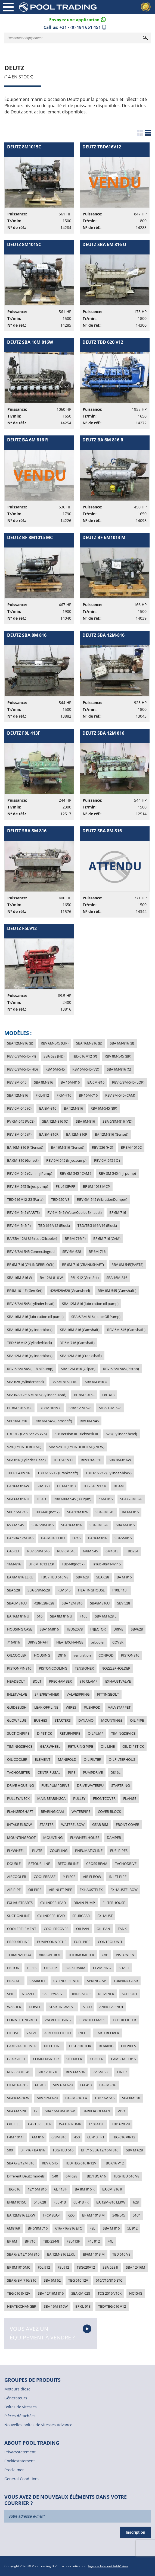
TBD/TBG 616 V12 (112, 2306)
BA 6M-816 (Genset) (23, 1160)
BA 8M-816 (47, 1108)
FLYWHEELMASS (92, 2019)
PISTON (13, 1967)
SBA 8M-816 (43, 1082)
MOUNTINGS (111, 1720)
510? (136, 2215)
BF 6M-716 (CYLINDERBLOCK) (30, 1264)
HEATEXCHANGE (69, 1642)
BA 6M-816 (95, 1082)
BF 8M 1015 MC (19, 1407)
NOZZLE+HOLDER (115, 1668)
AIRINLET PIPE (60, 1889)
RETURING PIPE (80, 1746)
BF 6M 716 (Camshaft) (77, 1342)
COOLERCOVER (56, 1928)
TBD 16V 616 (104, 2098)
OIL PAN (103, 1928)
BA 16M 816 (97, 1538)
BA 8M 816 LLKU (20, 1577)
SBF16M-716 (17, 1420)
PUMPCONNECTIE (51, 1941)
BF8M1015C (16, 2202)
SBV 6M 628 (71, 1251)
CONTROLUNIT (110, 1941)
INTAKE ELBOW (19, 1824)
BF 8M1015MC (18, 2267)
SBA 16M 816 (71, 1525)
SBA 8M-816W (120, 1459)
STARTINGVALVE (62, 2006)
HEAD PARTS (17, 2085)
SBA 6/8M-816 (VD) (117, 1121)
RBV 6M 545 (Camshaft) (53, 1420)
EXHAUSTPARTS (20, 1902)
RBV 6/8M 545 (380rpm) (72, 1498)
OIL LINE (108, 1746)
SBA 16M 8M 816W (60, 2111)
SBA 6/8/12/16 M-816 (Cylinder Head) (36, 1394)
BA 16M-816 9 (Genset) (25, 1147)
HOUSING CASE (19, 1629)
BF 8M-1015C (131, 1147)
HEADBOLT (16, 1681)
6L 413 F (60, 2189)
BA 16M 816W (18, 1485)
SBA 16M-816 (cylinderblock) (29, 1329)
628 (136, 2202)
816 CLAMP (88, 1681)
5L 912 (132, 2228)
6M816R (13, 2228)
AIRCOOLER (16, 1876)
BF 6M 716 (117, 1212)
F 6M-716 (64, 1095)
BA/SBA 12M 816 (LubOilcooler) (32, 1238)
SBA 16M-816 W (19, 1277)
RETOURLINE (68, 1863)
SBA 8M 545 (104, 1512)
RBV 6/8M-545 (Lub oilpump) (30, 1368)
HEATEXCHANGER (21, 2306)
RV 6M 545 (15, 1525)
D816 (62, 1655)
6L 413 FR (81, 2202)
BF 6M (12, 2241)
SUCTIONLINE (18, 1915)
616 (39, 1616)
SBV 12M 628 (47, 2098)
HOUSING (42, 1655)
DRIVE (118, 1629)
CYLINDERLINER (66, 1980)
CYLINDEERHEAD (51, 1915)
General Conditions (21, 2478)
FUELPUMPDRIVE (55, 1785)
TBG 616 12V (78, 2280)
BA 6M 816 (130, 1512)
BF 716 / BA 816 (32, 2150)
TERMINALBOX (19, 1954)
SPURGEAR (81, 1915)
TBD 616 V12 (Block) (54, 1225)
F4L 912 (94, 2241)
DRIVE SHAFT (38, 1642)
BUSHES (40, 1720)
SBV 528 (123, 1603)
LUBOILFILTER (124, 2019)
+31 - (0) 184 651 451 (80, 27)
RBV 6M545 (66, 1551)
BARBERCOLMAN (96, 2111)
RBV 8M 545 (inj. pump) (117, 1173)
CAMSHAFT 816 (123, 2058)
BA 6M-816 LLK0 (64, 1381)
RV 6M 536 (100, 2071)
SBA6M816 (123, 1538)
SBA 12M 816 (72, 1603)
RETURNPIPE (70, 1733)
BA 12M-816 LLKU (61, 2254)
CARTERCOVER (107, 2032)
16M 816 (106, 1498)
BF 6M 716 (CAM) (106, 1238)
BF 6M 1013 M (93, 2215)
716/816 (13, 1642)
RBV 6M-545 (55, 1069)
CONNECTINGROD (22, 2019)
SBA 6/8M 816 (43, 1525)
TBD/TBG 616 (95, 2176)
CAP (105, 1954)
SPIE (10, 1993)
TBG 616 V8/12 (123, 2137)
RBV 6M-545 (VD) (85, 1069)
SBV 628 (82, 1577)
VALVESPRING (78, 1694)
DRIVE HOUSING (20, 1785)
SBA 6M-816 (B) (122, 1043)
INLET (83, 2032)
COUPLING (58, 1850)
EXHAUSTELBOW (124, 1889)
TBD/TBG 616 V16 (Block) (97, 1225)
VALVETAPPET (119, 1707)
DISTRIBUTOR (80, 2045)
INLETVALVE (17, 1694)
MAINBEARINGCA (51, 1798)
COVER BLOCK (109, 1811)
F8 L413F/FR (65, 1186)
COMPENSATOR (46, 2058)
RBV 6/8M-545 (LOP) (128, 1082)
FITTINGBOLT (108, 1694)
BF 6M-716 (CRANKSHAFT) (83, 1264)
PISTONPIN (125, 1954)
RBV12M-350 (91, 1459)
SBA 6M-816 (85, 1121)
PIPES (31, 1967)
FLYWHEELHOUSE (84, 1837)
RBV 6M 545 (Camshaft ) (126, 1329)
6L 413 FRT (95, 2137)
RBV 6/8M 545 (38, 1551)
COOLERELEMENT (21, 1928)
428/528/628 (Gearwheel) (70, 1290)
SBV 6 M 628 (63, 2085)
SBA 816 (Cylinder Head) (26, 1459)
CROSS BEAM (96, 1863)
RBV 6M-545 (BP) (104, 1108)
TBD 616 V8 (121, 2254)
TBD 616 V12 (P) (84, 1056)
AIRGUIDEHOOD (57, 2032)
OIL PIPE (137, 1720)
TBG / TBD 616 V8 (54, 1577)
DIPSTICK (44, 1733)
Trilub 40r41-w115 (106, 1564)
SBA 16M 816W (56, 2306)
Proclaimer (14, 2469)
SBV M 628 (134, 2150)
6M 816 (38, 2137)
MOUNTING (53, 1837)
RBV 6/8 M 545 (18, 2071)
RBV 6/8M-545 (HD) (22, 1069)
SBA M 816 (111, 2228)
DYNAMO (86, 1720)
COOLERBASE (44, 1876)
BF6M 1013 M (94, 2254)
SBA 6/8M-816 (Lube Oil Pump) (95, 1316)
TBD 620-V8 (60, 1199)
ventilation (82, 1655)
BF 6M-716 (97, 1251)
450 (77, 2137)
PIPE (71, 1772)
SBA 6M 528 (16, 2111)
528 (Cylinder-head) (121, 1433)
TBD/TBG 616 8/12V (80, 2163)
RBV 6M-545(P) (19, 1225)
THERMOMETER (81, 1954)
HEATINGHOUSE (91, 1590)
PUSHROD (92, 1707)
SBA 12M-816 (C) (55, 1121)
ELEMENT (42, 1759)
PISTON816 (130, 1655)
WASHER (14, 2006)
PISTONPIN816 (19, 1668)
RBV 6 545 (50, 2163)
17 (35, 2111)
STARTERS (63, 1720)
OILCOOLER (16, 1655)
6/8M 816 (58, 2137)
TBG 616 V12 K (94, 1485)
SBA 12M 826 (77, 1512)
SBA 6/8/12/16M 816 (23, 2254)
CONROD (105, 1655)
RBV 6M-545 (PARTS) (23, 1212)
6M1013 (112, 1551)
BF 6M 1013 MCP (96, 1186)
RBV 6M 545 (89, 1420)
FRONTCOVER (104, 1798)
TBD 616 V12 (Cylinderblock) (29, 1342)
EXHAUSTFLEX (91, 1889)
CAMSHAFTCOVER (21, 2045)
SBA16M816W (18, 2098)
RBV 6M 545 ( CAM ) (75, 1173)
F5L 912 (44, 2267)
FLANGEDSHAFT (20, 1811)
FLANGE (129, 1798)
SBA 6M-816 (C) (119, 1069)
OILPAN (82, 1928)
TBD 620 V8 (121, 2124)
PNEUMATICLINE (89, 1850)
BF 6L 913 (83, 2306)
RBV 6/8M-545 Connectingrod (31, 1251)
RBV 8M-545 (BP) (118, 1056)
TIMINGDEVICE (123, 1733)
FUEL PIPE (82, 1941)
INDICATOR (81, 1993)
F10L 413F (120, 1590)
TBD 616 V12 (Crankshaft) (58, 1472)
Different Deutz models (26, 2176)
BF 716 (30, 2241)
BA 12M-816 (73, 1108)
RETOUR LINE (39, 1863)
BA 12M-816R (76, 1134)
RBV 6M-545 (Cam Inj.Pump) (29, 1173)
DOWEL (35, 2006)
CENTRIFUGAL (49, 1772)
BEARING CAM (52, 1811)
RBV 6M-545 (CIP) (55, 1043)
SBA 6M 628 (80, 2293)
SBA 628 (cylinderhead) (25, 1381)
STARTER (46, 1824)
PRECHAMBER (60, 1681)
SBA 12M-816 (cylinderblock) (29, 1355)
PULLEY (79, 1798)
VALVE (31, 2032)
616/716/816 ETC (68, 2228)
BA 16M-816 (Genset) (67, 1147)
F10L (83, 1616)
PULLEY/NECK (18, 1798)
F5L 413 (60, 2202)
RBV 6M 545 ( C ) (107, 1160)
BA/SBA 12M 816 (20, 1538)
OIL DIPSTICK (133, 1746)
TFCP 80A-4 (52, 2215)
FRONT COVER (127, 1824)
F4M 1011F (15, 2137)
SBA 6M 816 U (18, 1498)
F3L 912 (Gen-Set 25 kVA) (27, 1433)
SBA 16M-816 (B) (89, 1043)
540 (55, 2176)
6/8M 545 (90, 1551)
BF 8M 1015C (84, 1394)
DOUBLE (14, 1863)
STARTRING (120, 1785)
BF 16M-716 (88, 1095)
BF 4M (119, 1485)
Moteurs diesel (18, 2389)
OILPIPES (128, 2045)
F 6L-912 (42, 1095)
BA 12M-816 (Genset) (111, 1134)
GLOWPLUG (16, 1720)
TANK (122, 1928)
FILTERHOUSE (114, 1902)
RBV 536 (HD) (102, 1147)
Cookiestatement (19, 2460)
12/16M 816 (37, 2189)
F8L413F (73, 2241)
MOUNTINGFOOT (21, 1837)
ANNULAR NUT (111, 2006)
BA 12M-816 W (51, 1277)
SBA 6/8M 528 (131, 1498)
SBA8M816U (100, 1603)
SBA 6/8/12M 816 (20, 2163)
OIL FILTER (92, 1759)
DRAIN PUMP (84, 1902)
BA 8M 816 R (85, 2189)
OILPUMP (96, 1733)
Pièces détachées (20, 2415)
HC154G (135, 2293)
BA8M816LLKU (53, 1538)
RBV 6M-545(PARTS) (127, 1264)
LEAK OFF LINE (46, 1707)
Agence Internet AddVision (108, 2566)
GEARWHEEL (50, 1746)
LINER (122, 2071)
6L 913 (40, 2085)
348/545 (118, 2215)
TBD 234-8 (51, 2241)
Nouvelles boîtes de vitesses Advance (38, 2424)
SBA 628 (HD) (54, 1056)
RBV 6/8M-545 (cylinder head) (30, 1303)
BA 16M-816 (70, 1082)
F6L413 (86, 2085)
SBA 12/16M (135, 2267)
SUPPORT (129, 1993)
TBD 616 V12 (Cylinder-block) (109, 1472)
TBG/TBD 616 (62, 2150)
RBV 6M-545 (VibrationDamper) (102, 1199)
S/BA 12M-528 (110, 1407)
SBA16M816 (49, 1629)
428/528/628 (44, 1603)
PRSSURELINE (18, 1941)
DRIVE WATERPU (90, 1785)
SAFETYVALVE (53, 1993)
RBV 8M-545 (16, 1082)
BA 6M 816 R (112, 2189)
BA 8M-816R (48, 1134)
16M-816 (14, 1564)
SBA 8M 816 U (61, 1616)
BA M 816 (124, 1577)
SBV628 (137, 1629)
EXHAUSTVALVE (118, 1681)
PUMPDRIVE (93, 1772)
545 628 (40, 2202)
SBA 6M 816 (125, 1525)
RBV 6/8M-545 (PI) (21, 1056)
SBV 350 (43, 1485)
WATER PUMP (70, 2124)
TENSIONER (84, 1668)
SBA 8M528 (131, 2098)
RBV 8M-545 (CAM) (120, 1095)
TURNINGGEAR (126, 1980)
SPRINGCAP (96, 1980)
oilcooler (98, 1642)
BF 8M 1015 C (50, 1407)
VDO (121, 2111)
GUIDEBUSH (17, 1707)
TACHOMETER (18, 1772)
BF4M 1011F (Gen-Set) (24, 1290)
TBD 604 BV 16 (18, 1472)
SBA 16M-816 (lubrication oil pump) (35, 1316)
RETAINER (106, 1993)
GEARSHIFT (16, 2058)
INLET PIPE (117, 1876)
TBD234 (132, 1551)
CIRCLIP (50, 1967)
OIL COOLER (17, 1759)
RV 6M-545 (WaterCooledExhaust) (74, 1212)
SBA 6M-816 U (96, 1381)
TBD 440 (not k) (47, 1512)
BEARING (106, 2045)
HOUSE (13, 2032)
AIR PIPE (14, 1889)
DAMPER (114, 1837)
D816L (115, 1772)
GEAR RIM (100, 1824)
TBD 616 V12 (63, 1459)
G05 (71, 2215)
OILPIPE (34, 1889)
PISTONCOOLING (53, 1668)
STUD (87, 2006)
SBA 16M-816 (116, 1277)
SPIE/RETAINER (47, 1694)
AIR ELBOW (92, 1876)
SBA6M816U (17, 1603)
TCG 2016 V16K (110, 2293)
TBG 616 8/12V (18, 2293)
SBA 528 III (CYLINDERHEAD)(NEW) (76, 1446)
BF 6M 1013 (66, 1485)
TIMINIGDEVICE (19, 1746)
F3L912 (63, 2267)
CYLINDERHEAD (53, 1902)
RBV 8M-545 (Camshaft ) (117, 1290)
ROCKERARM (74, 1967)
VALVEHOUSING (58, 2019)
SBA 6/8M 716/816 (21, 2280)
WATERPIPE (81, 1811)
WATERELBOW (73, 1824)
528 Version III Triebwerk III (76, 1433)
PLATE (37, 1850)
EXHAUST (105, 1915)
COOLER (96, 2058)
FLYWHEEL (15, 1850)
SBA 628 (102, 1577)
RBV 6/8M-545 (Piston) (121, 1368)
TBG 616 (13, 2189)
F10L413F (96, 2124)
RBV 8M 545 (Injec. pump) (27, 1186)
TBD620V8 (74, 1629)
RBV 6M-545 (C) (19, 1108)
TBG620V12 (86, 2267)
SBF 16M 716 (17, 1512)
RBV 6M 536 (75, 2071)
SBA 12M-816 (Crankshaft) (81, 1355)
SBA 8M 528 (98, 1525)
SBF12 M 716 (48, 2071)
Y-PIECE (69, 1876)
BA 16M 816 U (18, 1616)
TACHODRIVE (126, 1863)
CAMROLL (37, 1980)
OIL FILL (13, 2124)
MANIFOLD (67, 1759)
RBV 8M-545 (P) (19, 1134)
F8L (92, 2228)
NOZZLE (28, 1993)
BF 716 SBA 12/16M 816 (99, 2150)
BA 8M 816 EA (76, 2098)
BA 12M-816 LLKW (110, 2202)
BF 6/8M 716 (38, 2228)
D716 (76, 1538)
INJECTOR (98, 1629)
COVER (117, 1642)
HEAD (41, 1498)
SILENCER (74, 2058)
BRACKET (14, 1980)
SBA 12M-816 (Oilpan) (78, 1368)
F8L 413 (108, 1394)
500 (10, 2150)
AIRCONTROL (50, 1954)
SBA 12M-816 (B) (20, 1043)
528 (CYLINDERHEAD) (24, 1446)
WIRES (71, 1707)
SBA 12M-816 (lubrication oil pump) (90, 1303)
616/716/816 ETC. (109, 2280)
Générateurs (15, 2397)
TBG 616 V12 (114, 2163)
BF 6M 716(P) (75, 1238)
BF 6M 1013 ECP (41, 1564)
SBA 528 (13, 1590)
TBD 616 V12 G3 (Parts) (25, 1199)
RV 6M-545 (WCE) (21, 1121)
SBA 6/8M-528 (38, 1590)
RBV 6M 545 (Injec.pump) (66, 1160)
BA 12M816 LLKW (21, 2215)
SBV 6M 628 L (105, 1616)
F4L (110, 2241)
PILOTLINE (52, 2045)
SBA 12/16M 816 (51, 2293)
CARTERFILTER (39, 2124)
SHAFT (124, 1967)
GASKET (13, 1551)
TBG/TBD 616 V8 (126, 2176)
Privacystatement (20, 2451)
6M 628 (71, 2176)
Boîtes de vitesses (20, 2406)
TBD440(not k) (73, 1564)
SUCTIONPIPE (18, 1733)
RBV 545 (63, 1590)
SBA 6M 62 (52, 2280)
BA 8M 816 (107, 2085)
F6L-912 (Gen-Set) (84, 1277)
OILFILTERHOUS (122, 1759)
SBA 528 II (110, 2267)
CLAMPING (102, 1967)
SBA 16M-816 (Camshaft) (80, 1329)
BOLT (37, 1681)
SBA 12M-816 (17, 1095)
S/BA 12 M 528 (80, 1407)
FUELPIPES (119, 1850)
